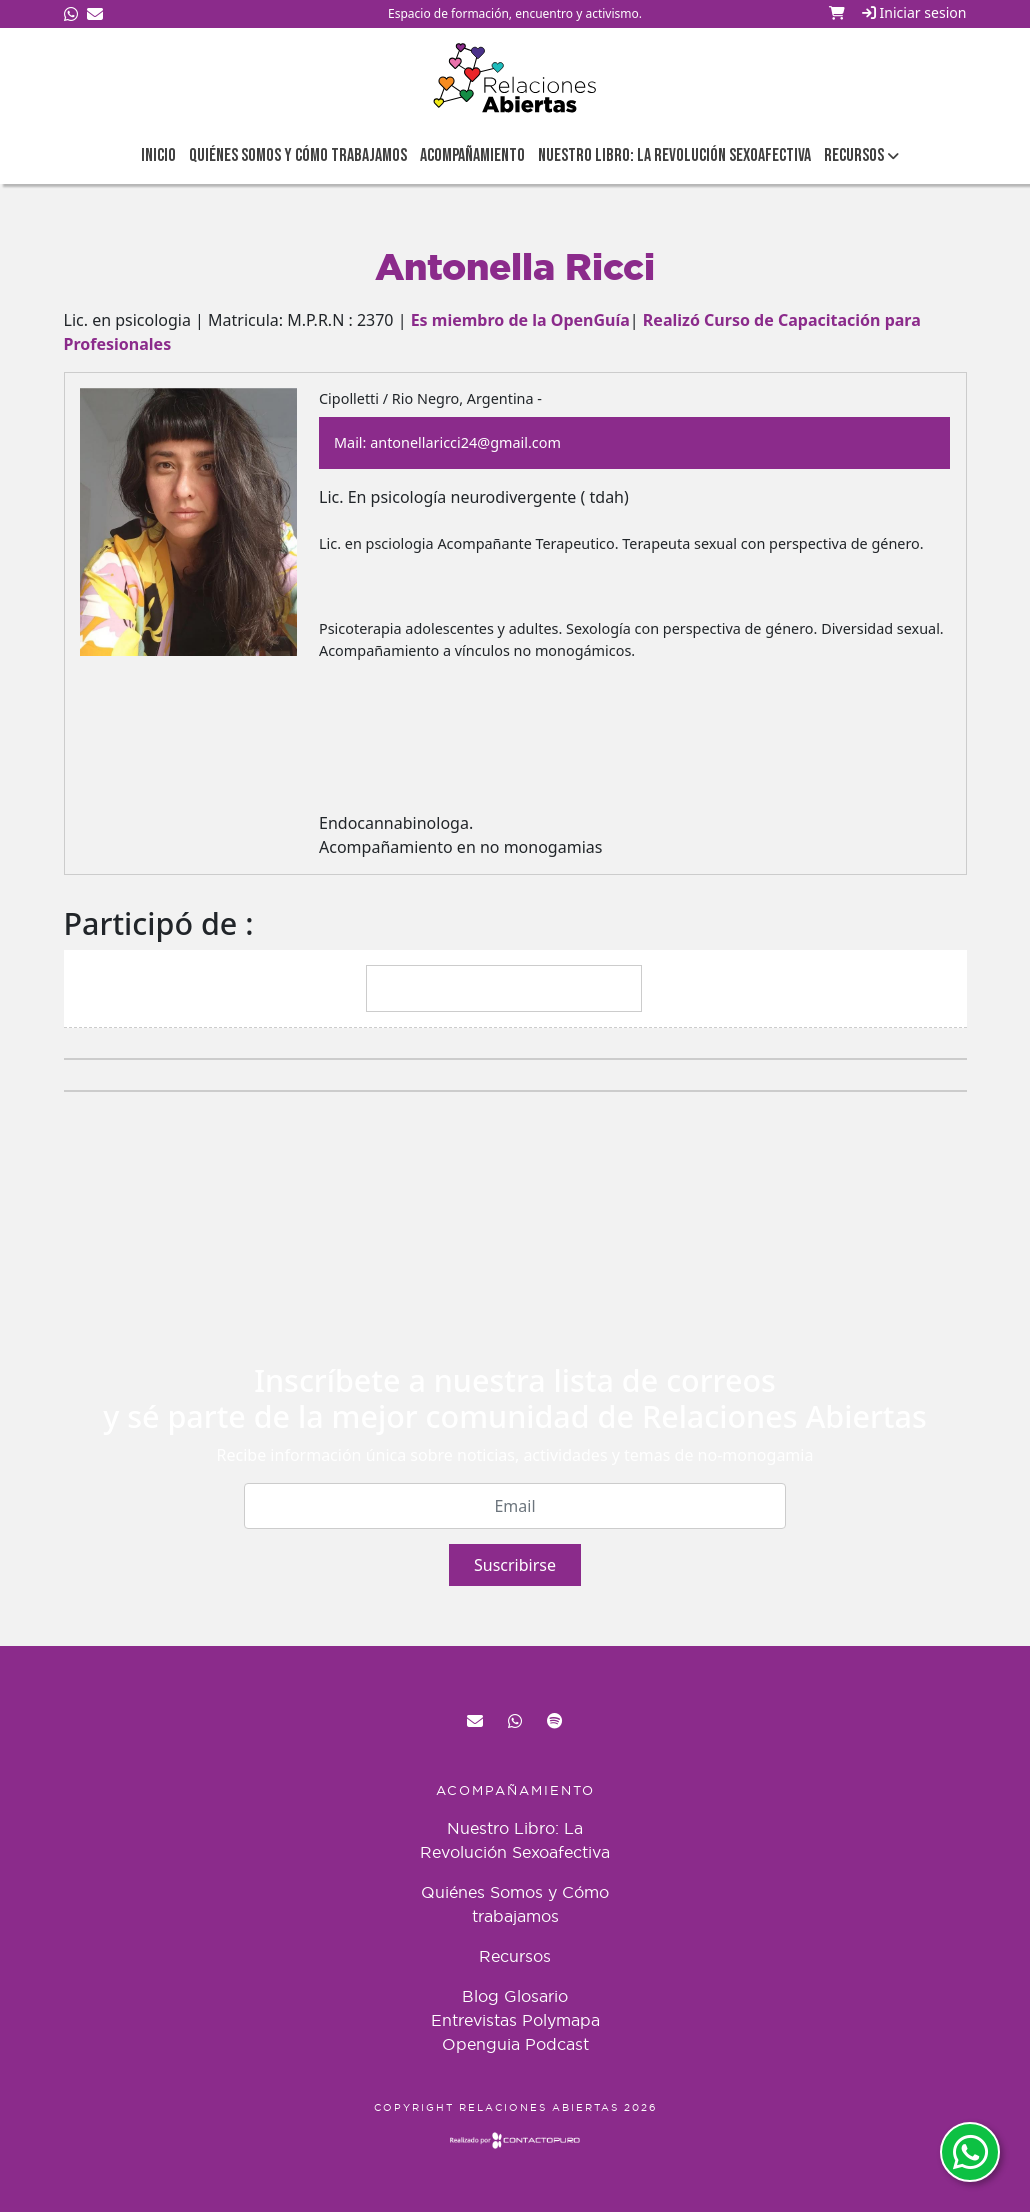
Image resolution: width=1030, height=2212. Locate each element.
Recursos (515, 1956)
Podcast (557, 2044)
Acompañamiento (472, 155)
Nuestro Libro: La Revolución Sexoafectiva (674, 155)
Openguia (481, 2044)
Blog (480, 1996)
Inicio (158, 155)
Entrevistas (474, 2020)
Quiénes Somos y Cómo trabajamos (298, 155)
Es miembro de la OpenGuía (520, 320)
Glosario (536, 1996)
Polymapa (561, 2020)
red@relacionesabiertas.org (475, 1721)
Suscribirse (515, 1565)
